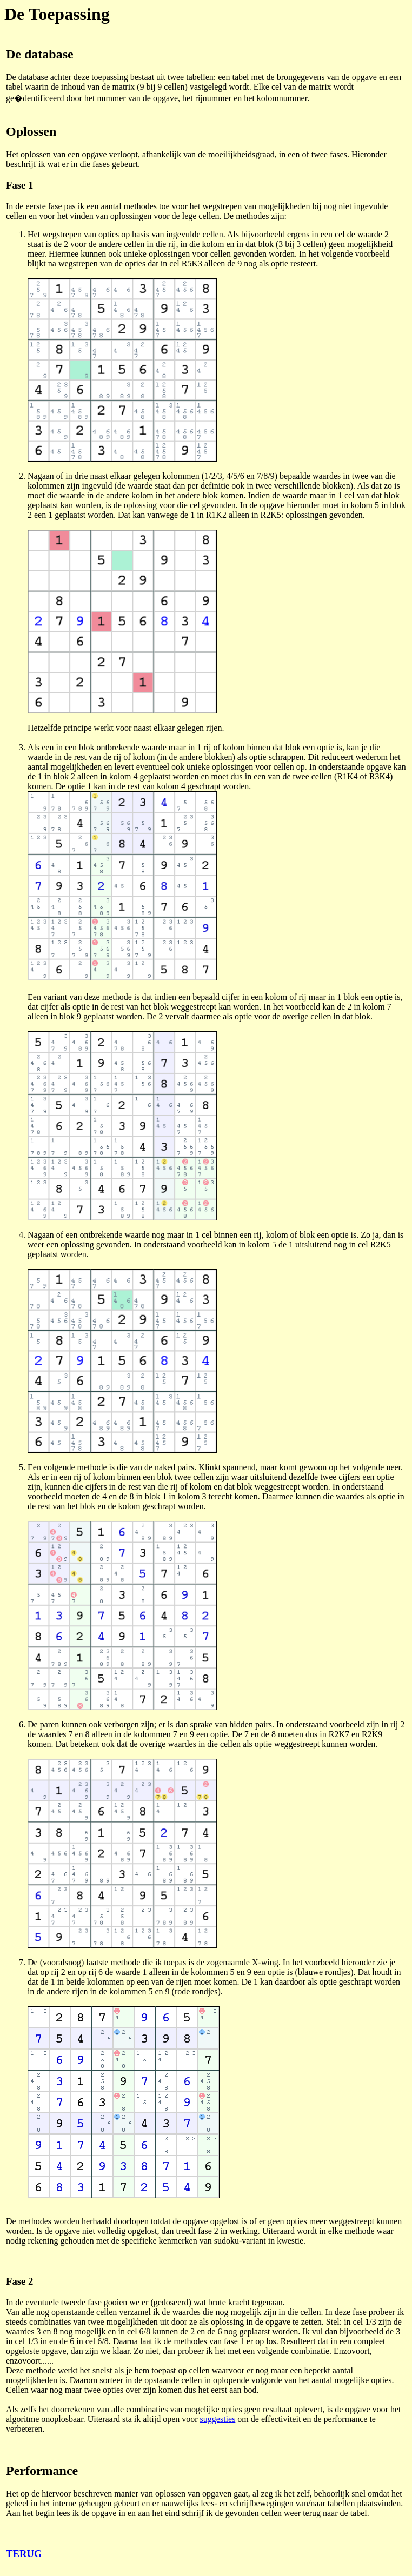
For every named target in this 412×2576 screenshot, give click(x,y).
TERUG (24, 2553)
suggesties (218, 2419)
